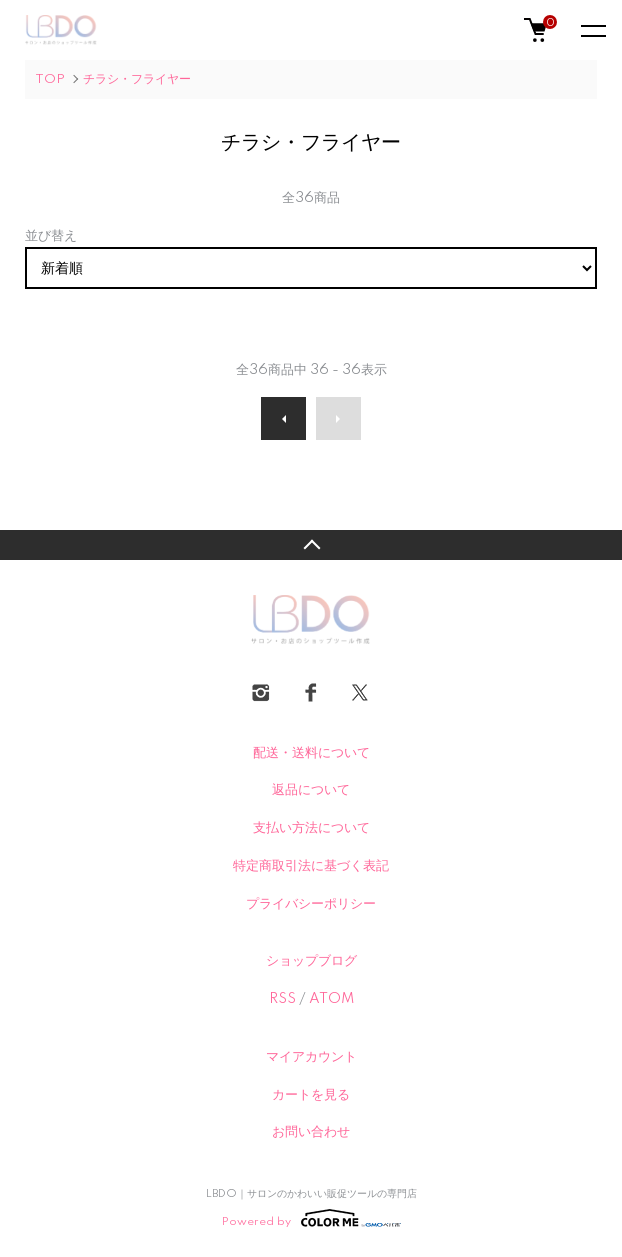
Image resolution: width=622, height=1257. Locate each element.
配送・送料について (311, 753)
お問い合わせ (311, 1132)
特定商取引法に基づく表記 (311, 866)
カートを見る (311, 1095)
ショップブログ (311, 961)
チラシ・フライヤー (137, 79)
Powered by (311, 1218)
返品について (311, 790)
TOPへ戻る (311, 545)
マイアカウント (311, 1057)
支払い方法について (311, 828)
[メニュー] (592, 30)
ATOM (331, 999)
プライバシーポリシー (311, 904)
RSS (282, 999)
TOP (50, 79)
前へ (283, 418)
